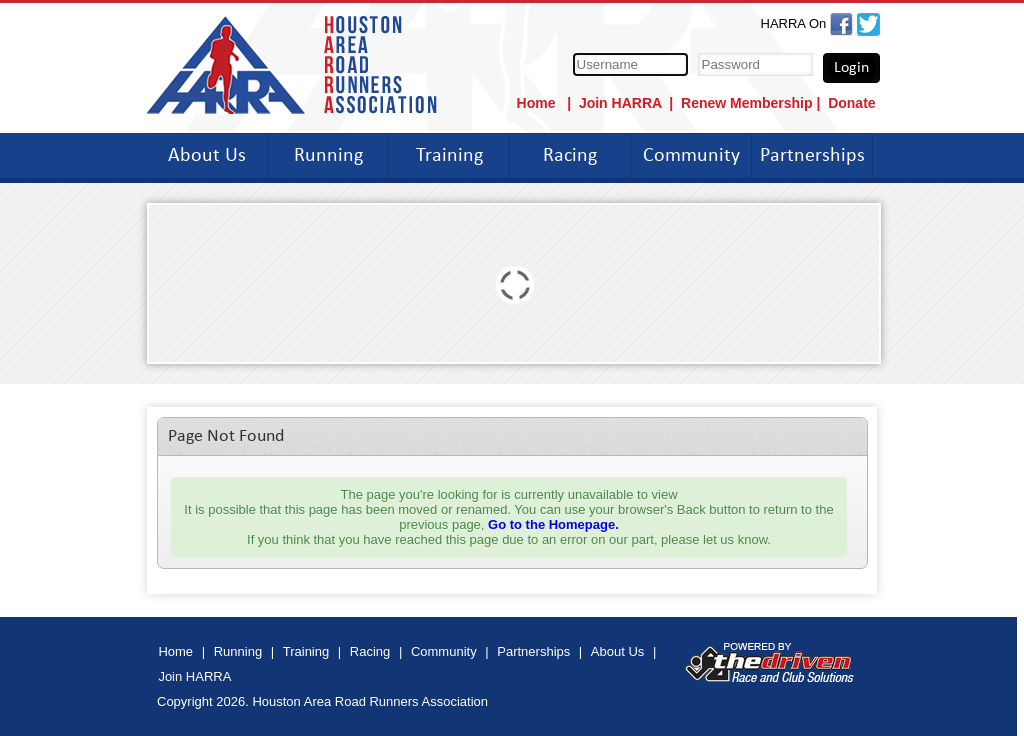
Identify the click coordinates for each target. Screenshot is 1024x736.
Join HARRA (620, 103)
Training (449, 156)
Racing (570, 156)
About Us (207, 156)
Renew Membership (746, 103)
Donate (851, 103)
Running (328, 156)
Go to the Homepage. (553, 524)
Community (691, 156)
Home (538, 103)
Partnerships (812, 156)
